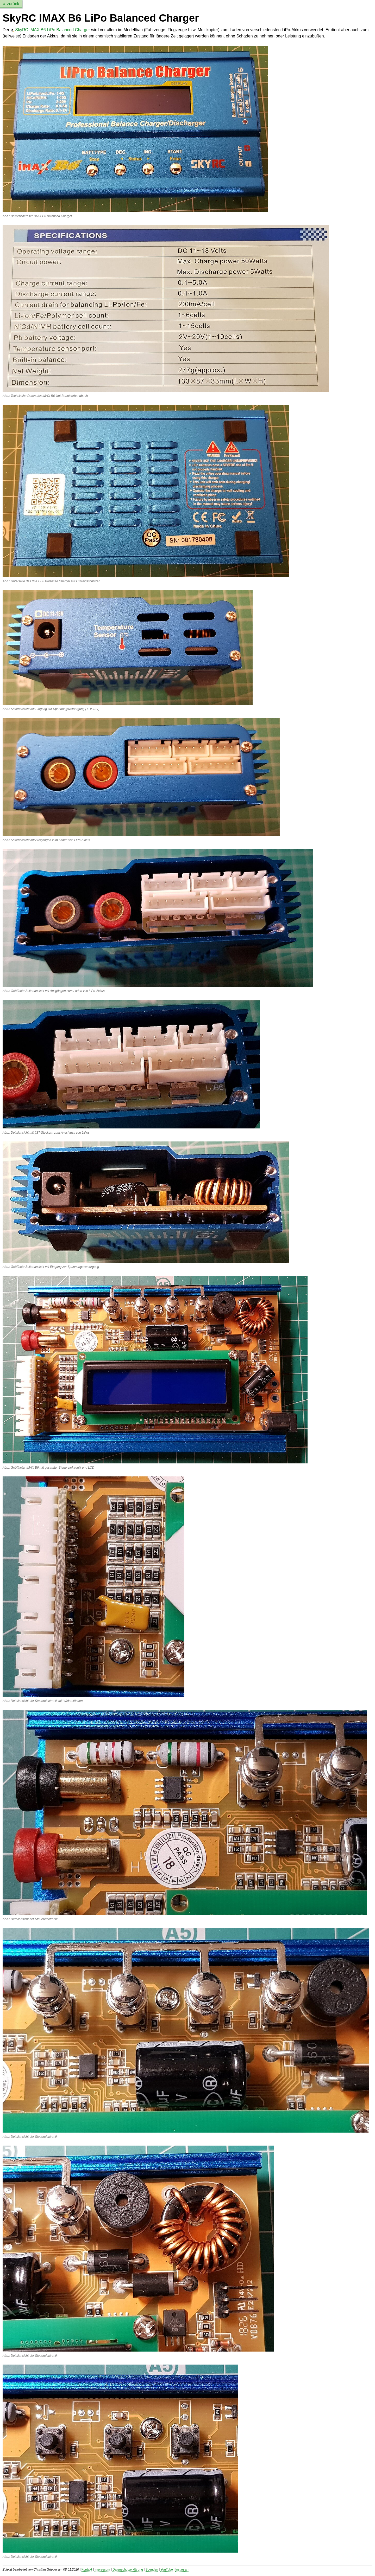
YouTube (166, 2569)
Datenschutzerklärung (128, 2569)
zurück (13, 4)
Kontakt (87, 2569)
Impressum (102, 2569)
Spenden (152, 2569)
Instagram (182, 2569)
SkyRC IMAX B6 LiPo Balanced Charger (52, 30)
